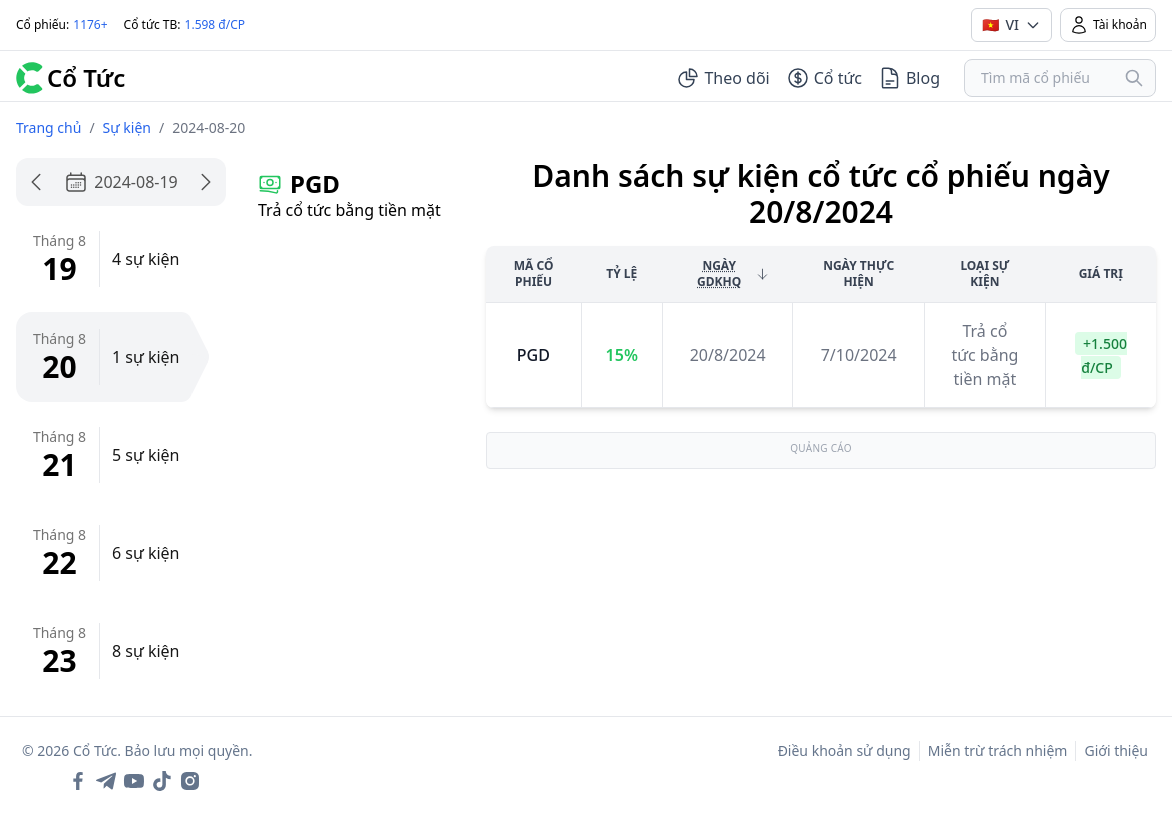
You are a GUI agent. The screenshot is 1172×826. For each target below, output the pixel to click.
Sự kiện (127, 127)
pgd (533, 355)
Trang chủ (48, 127)
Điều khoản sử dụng (844, 750)
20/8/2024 (728, 355)
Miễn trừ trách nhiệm (998, 750)
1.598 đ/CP (215, 24)
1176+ (90, 24)
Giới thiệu (1116, 750)
